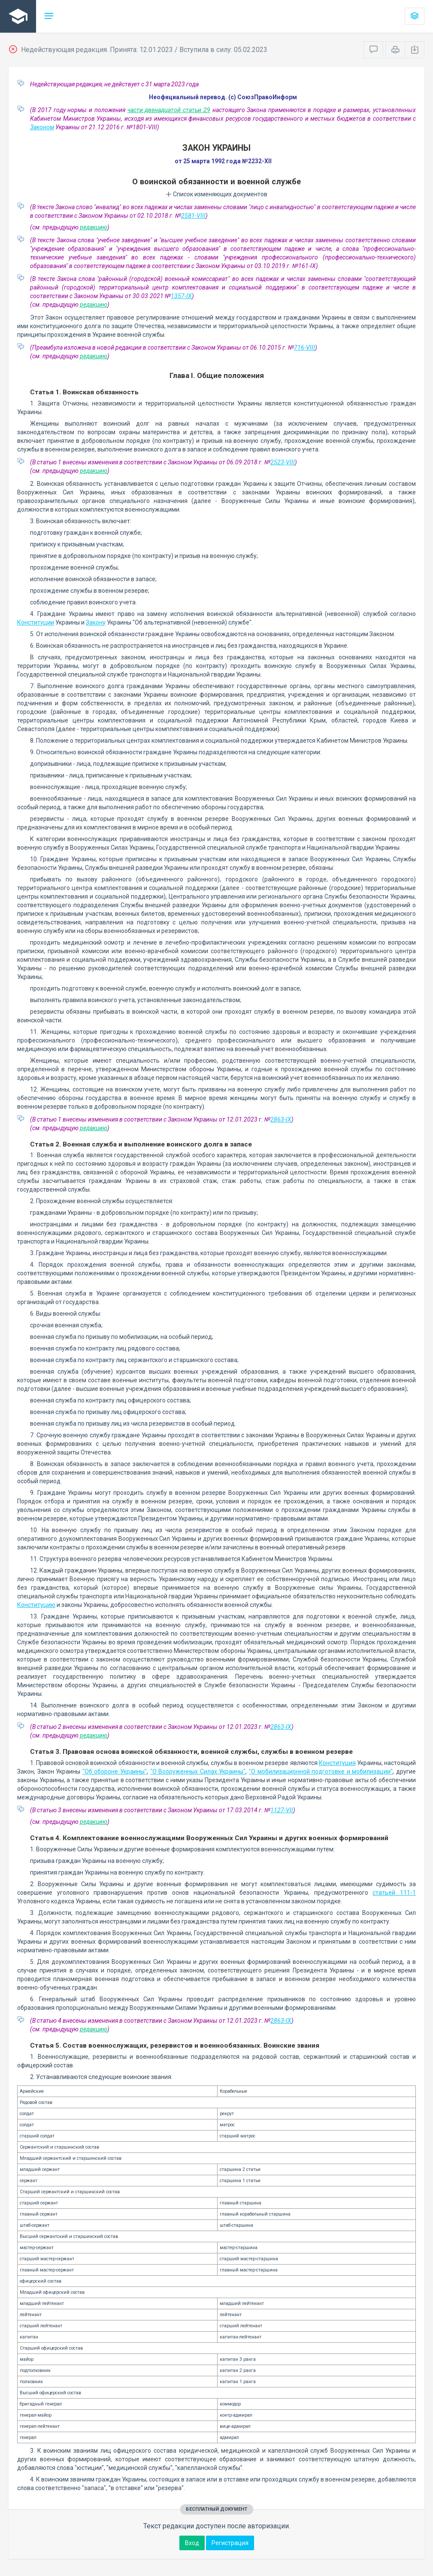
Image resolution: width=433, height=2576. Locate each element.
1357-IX (181, 296)
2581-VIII (193, 215)
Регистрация (230, 2542)
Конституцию (36, 1604)
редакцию (93, 227)
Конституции (35, 622)
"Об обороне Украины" (114, 1771)
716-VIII (304, 347)
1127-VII (281, 1810)
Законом (42, 127)
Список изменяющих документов (216, 194)
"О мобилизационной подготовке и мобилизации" (321, 1771)
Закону (96, 622)
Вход (192, 2542)
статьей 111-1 (394, 1892)
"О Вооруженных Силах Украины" (198, 1771)
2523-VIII (282, 462)
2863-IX (280, 1119)
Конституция (337, 1762)
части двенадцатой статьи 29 (168, 110)
